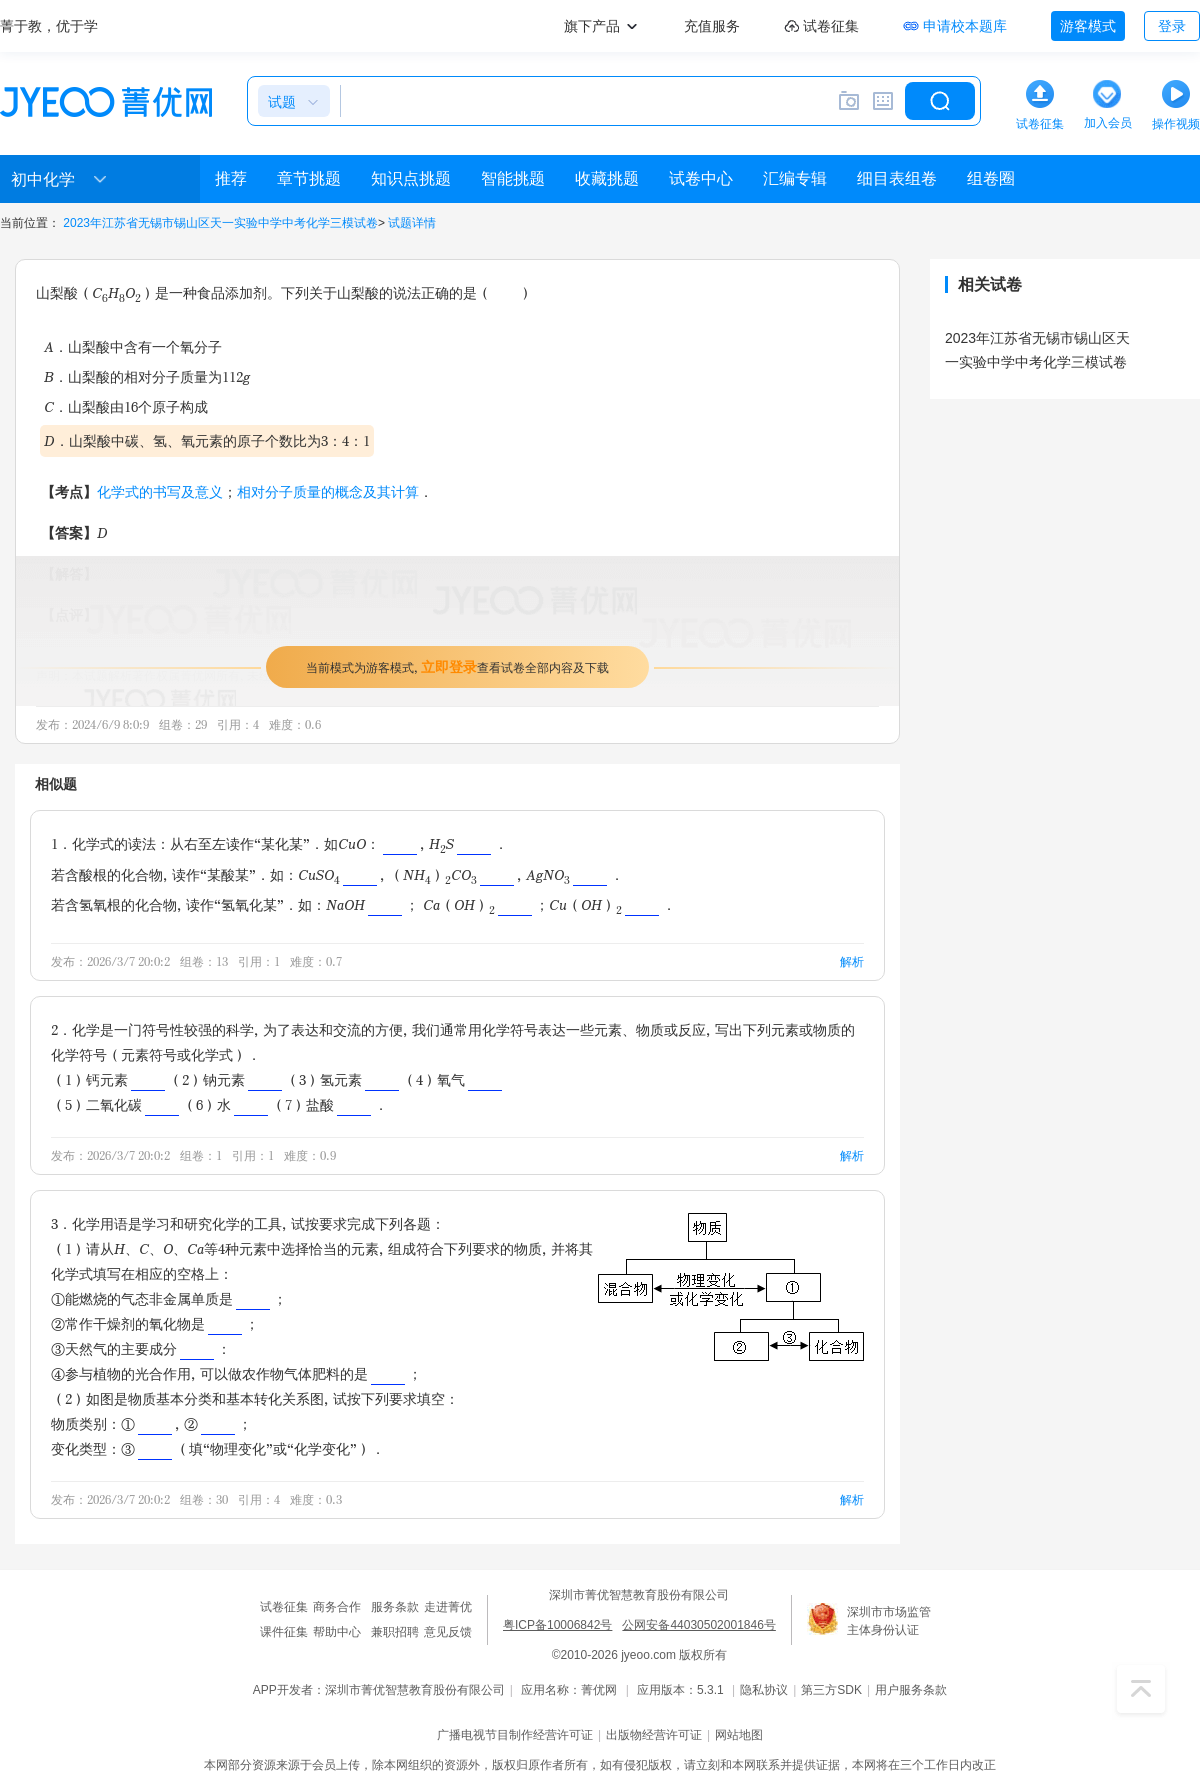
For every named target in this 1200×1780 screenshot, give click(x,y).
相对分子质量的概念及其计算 (328, 491)
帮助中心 (337, 1632)
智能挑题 (513, 178)
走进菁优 (448, 1607)
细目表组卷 (897, 178)
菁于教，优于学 (49, 26)
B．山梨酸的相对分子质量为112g (147, 376)
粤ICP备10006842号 (557, 1625)
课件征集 (284, 1632)
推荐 (231, 178)
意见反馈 (448, 1632)
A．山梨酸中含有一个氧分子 (133, 346)
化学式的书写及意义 (160, 491)
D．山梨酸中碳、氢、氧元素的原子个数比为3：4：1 (207, 440)
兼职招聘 (395, 1632)
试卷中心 (701, 178)
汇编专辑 (795, 178)
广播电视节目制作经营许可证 (515, 1735)
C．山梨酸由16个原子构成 (126, 406)
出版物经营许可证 (654, 1735)
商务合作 (337, 1607)
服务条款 (395, 1607)
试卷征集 (284, 1607)
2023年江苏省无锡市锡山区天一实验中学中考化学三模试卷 (220, 223)
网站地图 (739, 1735)
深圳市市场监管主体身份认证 (889, 1621)
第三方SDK (831, 1690)
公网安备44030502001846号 (698, 1625)
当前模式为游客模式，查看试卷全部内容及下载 (457, 666)
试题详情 (412, 223)
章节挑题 (309, 178)
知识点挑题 (411, 178)
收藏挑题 (607, 178)
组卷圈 (991, 178)
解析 (852, 961)
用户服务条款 (911, 1690)
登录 (1172, 26)
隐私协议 (764, 1690)
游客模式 (1088, 26)
